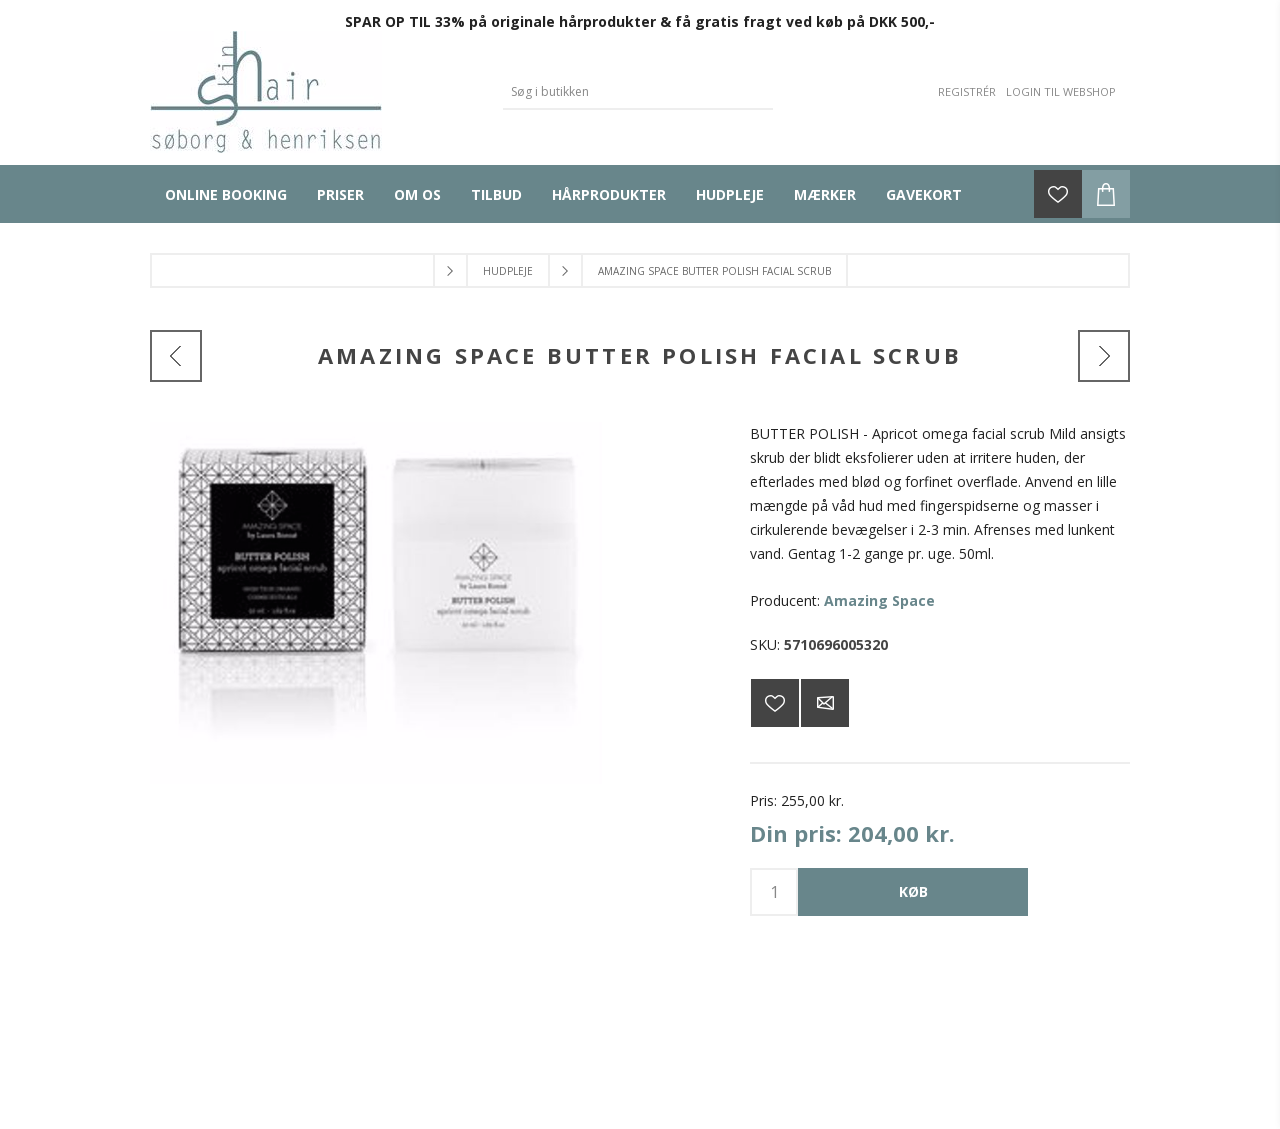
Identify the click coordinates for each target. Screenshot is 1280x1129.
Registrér (967, 91)
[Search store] (623, 91)
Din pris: (796, 833)
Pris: (763, 800)
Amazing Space (879, 600)
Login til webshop (1061, 91)
